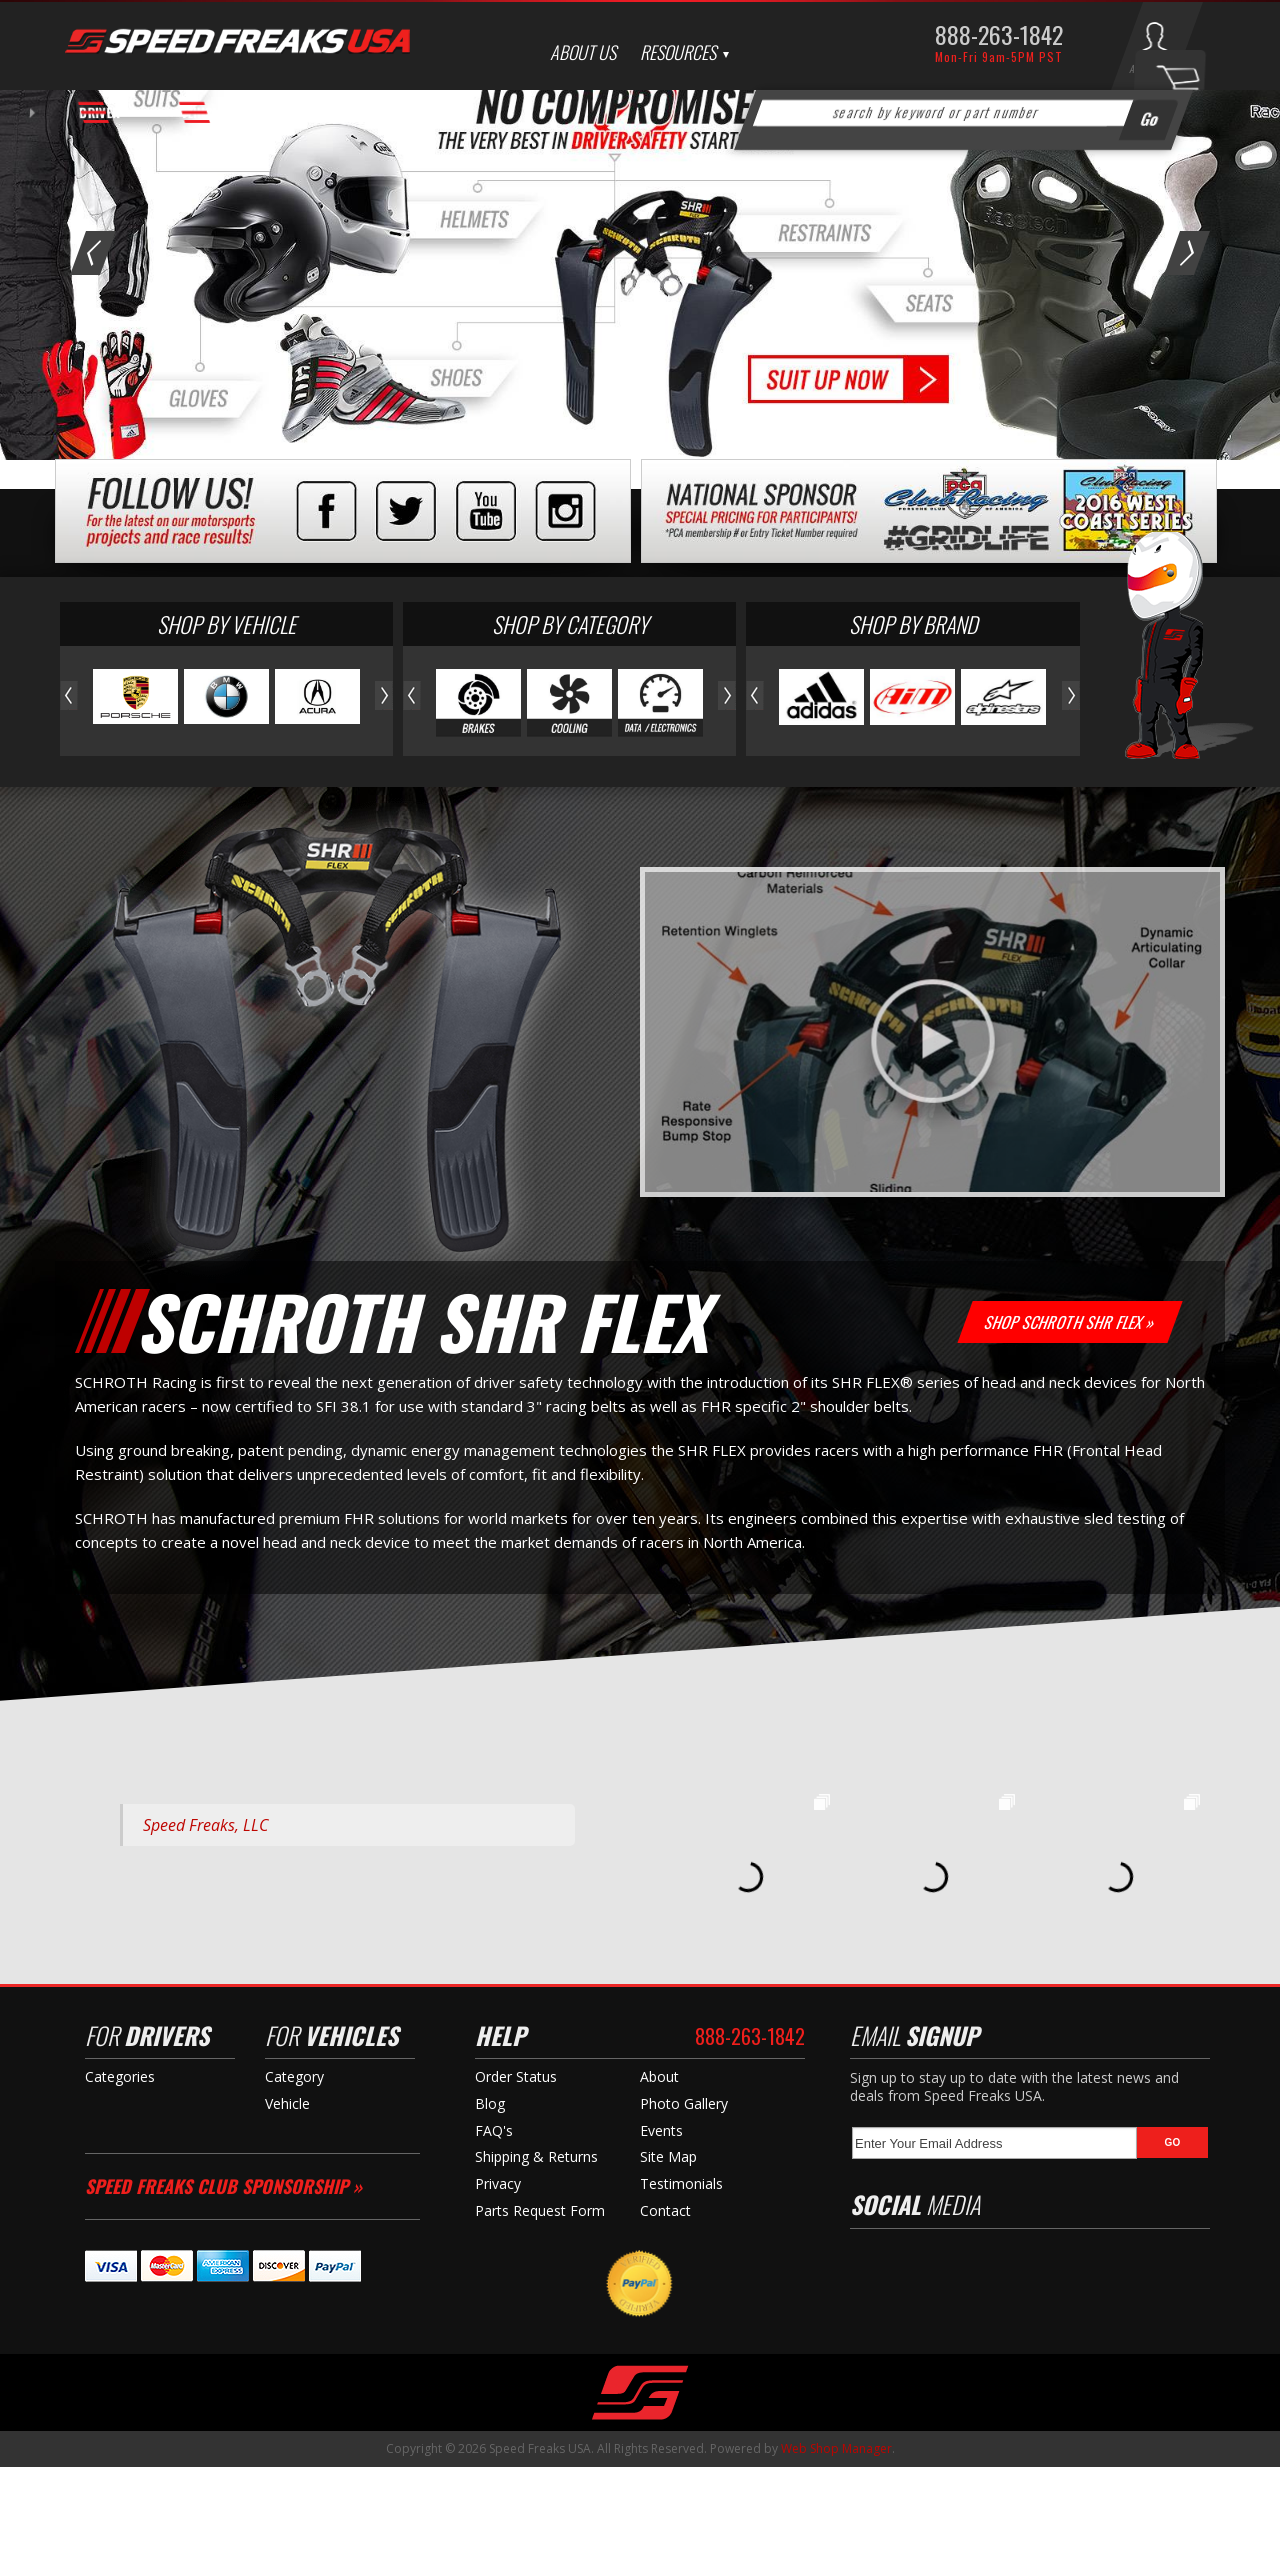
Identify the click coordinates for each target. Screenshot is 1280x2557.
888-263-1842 (999, 34)
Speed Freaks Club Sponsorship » (223, 2276)
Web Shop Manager (836, 2538)
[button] (964, 113)
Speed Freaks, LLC (205, 1915)
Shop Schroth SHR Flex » (1070, 1412)
